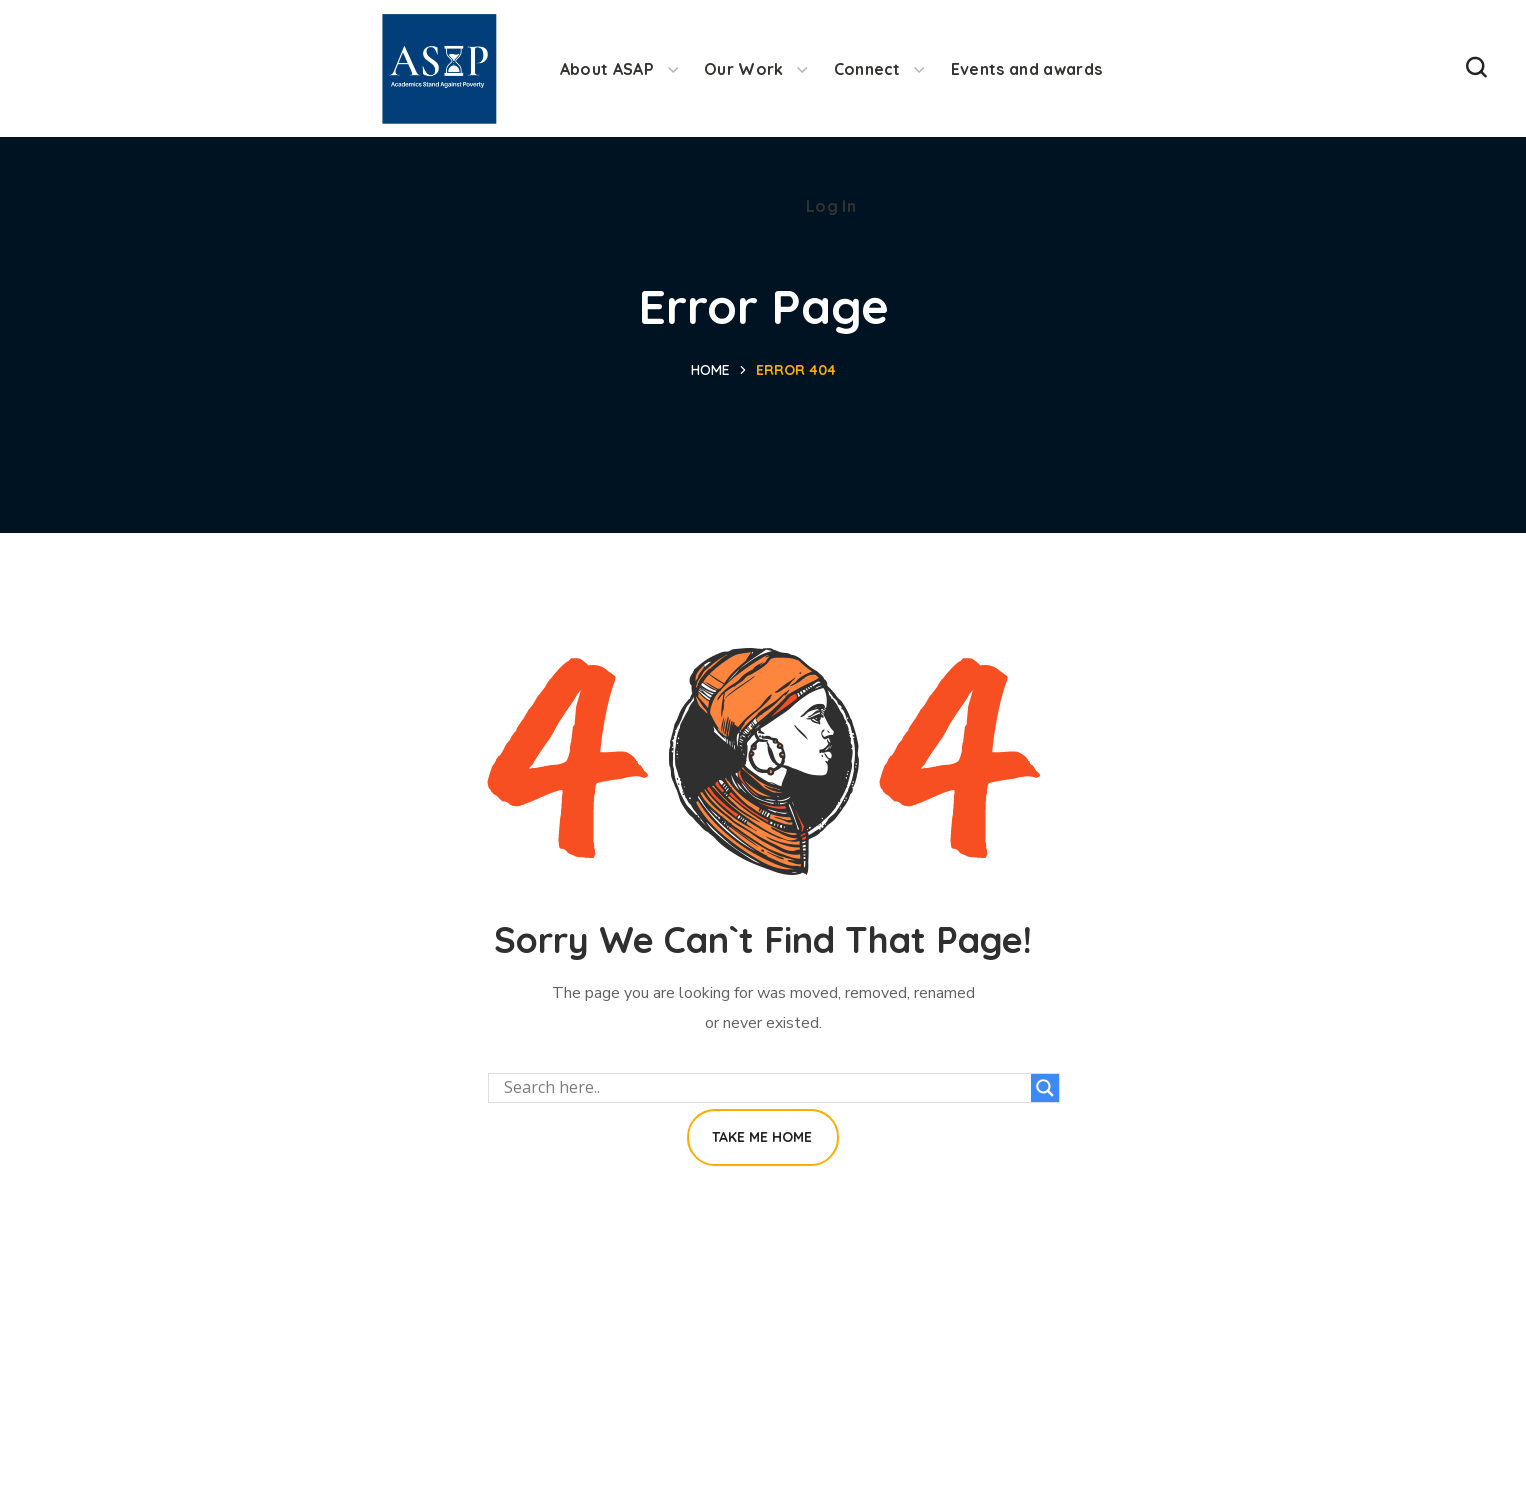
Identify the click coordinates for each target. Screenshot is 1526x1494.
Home (710, 370)
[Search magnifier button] (1045, 1088)
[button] (1476, 68)
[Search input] (765, 1088)
